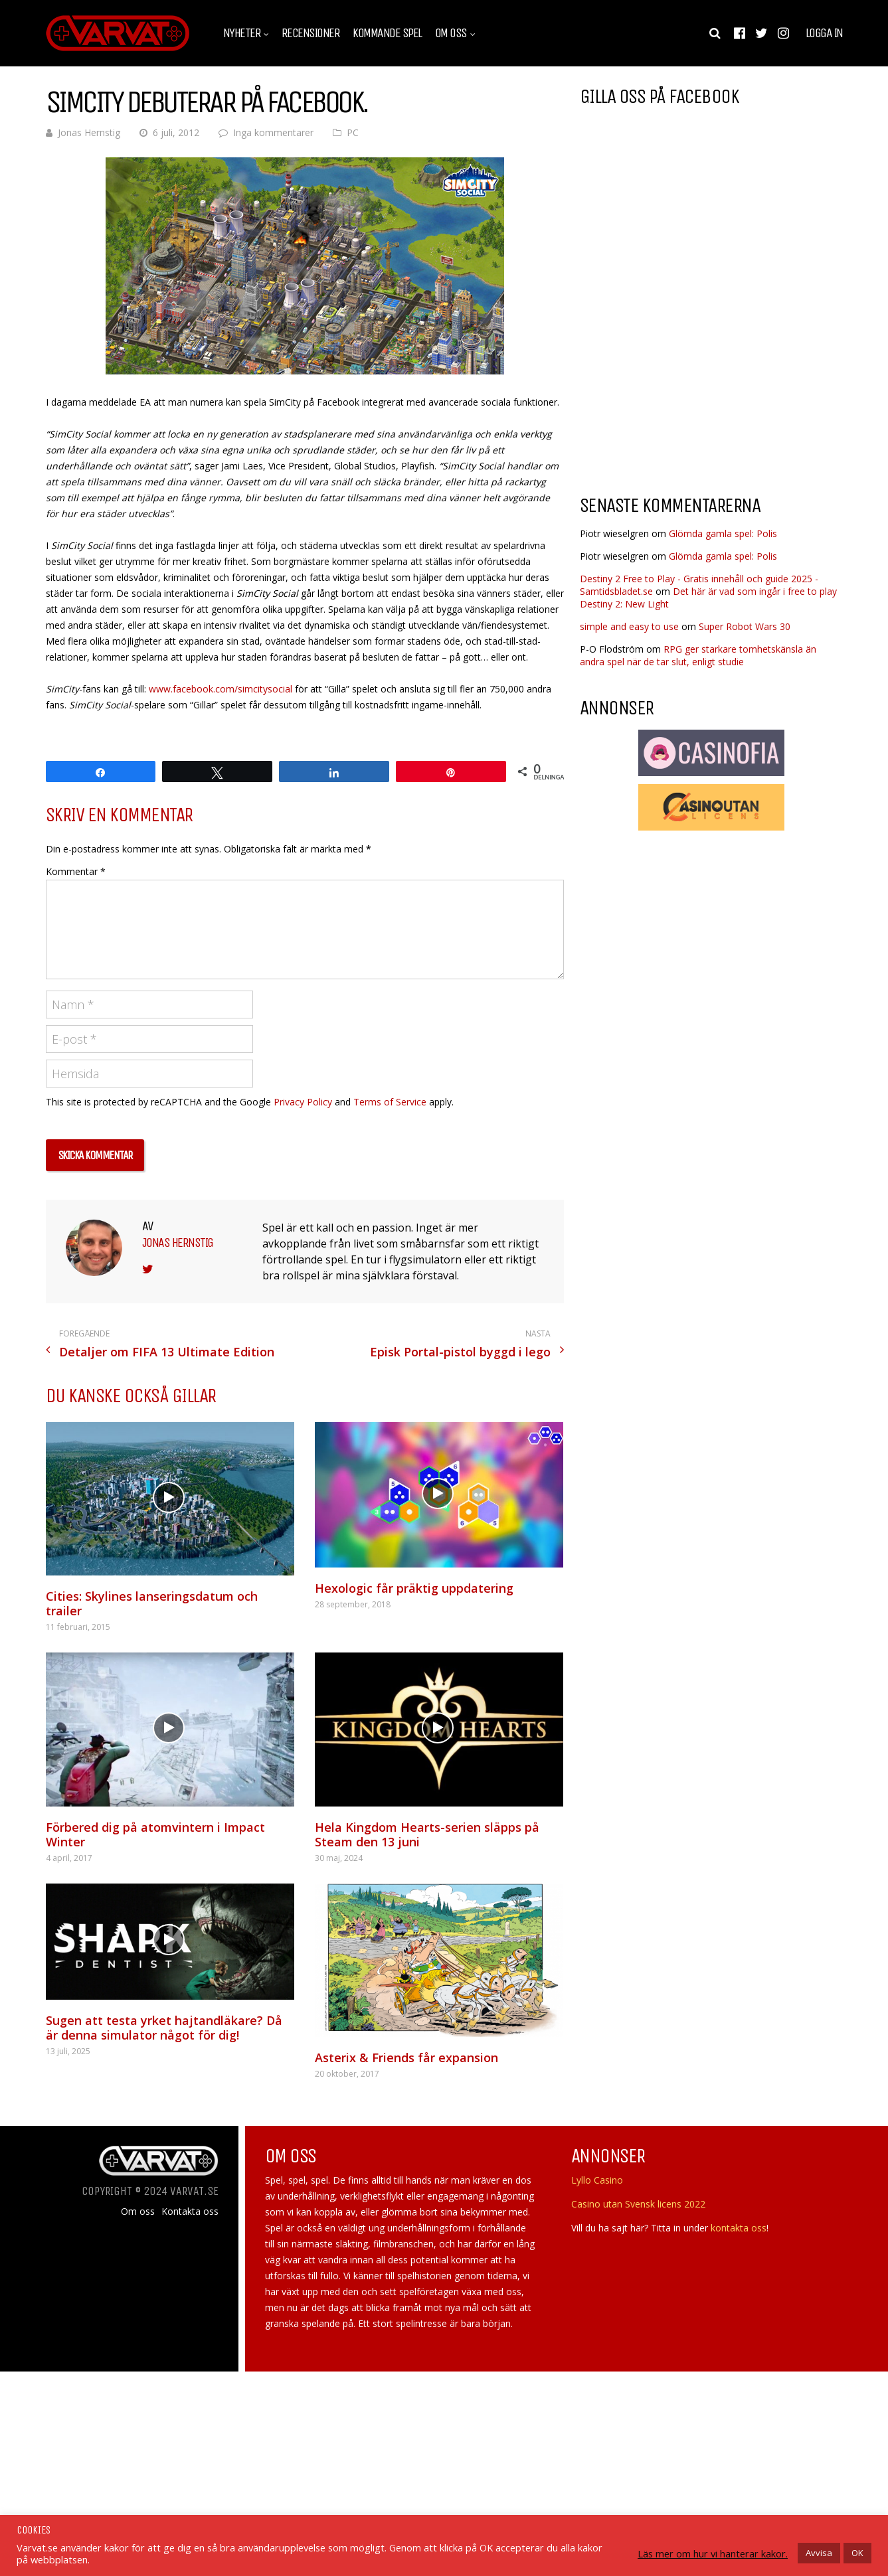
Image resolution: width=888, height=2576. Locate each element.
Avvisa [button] (819, 2553)
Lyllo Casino (597, 2180)
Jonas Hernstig (89, 132)
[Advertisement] (691, 378)
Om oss (451, 33)
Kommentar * (76, 871)
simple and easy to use (629, 626)
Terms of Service (389, 1101)
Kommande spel (387, 33)
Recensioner (311, 33)
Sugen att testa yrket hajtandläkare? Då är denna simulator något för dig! (164, 2027)
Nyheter (242, 33)
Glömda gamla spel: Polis (723, 533)
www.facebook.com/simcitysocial (220, 689)
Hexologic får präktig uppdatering (414, 1588)
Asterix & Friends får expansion (406, 2057)
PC (353, 132)
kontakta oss (738, 2227)
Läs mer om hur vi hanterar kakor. (713, 2553)
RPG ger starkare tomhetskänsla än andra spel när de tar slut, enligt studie (698, 655)
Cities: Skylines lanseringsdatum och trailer (152, 1603)
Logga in (824, 33)
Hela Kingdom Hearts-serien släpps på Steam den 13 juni (427, 1834)
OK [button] (857, 2553)
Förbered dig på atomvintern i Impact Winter (155, 1834)
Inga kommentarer (273, 132)
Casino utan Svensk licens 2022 (638, 2204)
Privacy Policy (303, 1101)
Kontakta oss (190, 2211)
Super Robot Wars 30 (744, 626)
